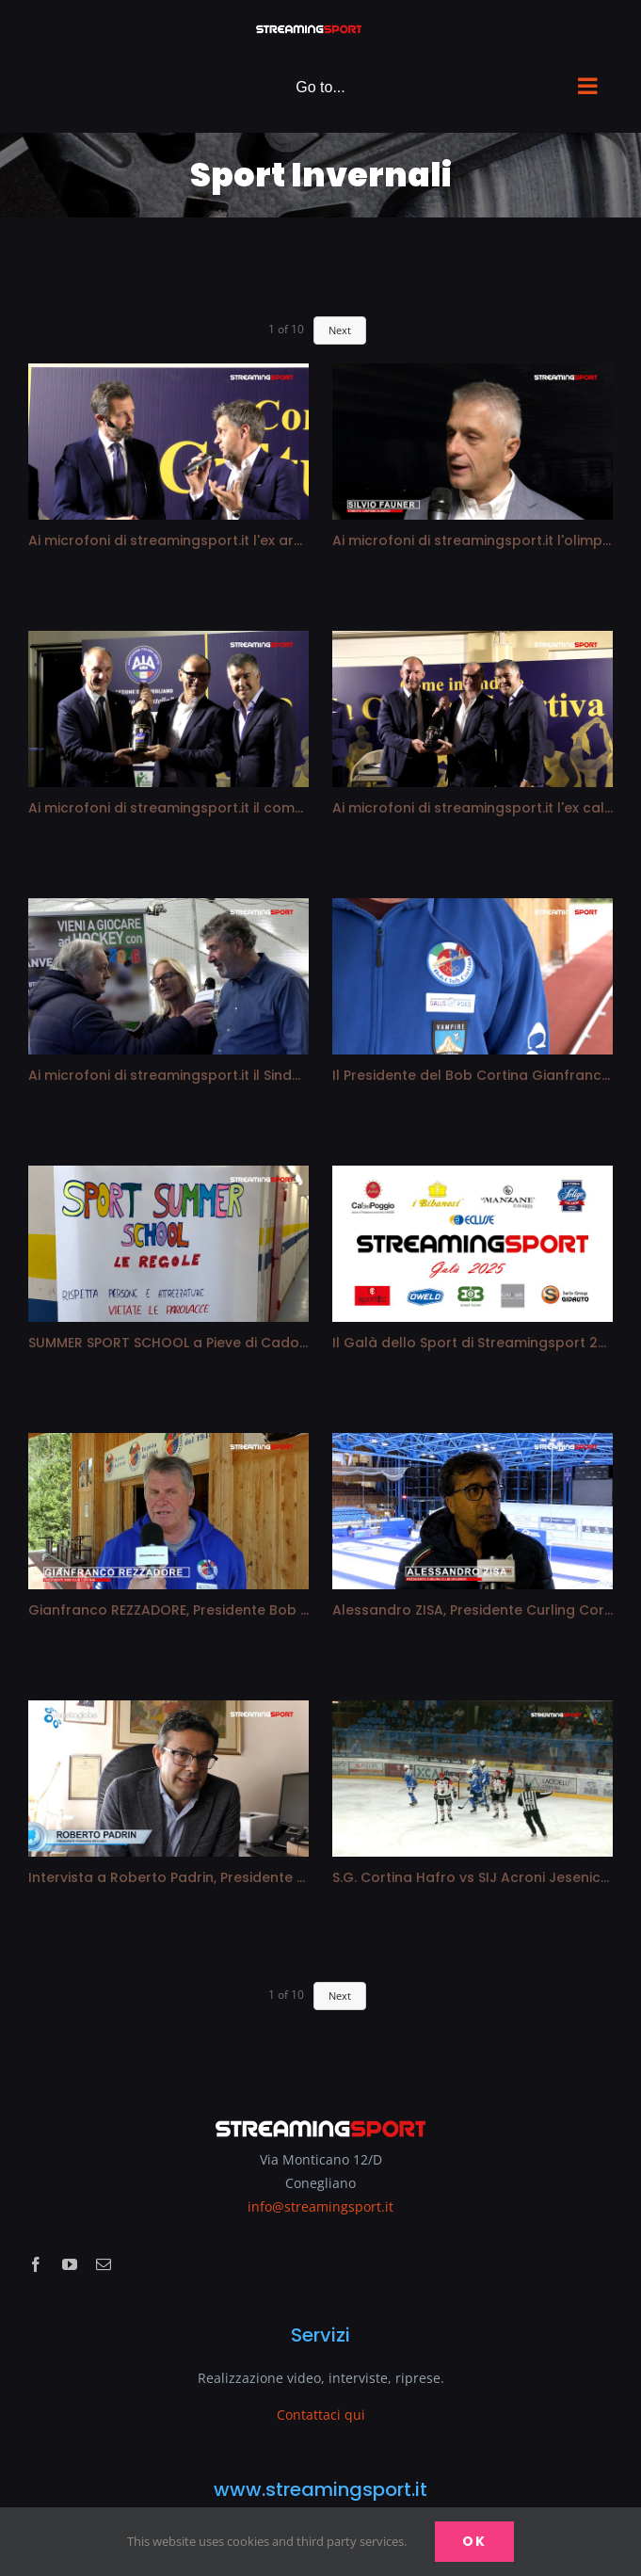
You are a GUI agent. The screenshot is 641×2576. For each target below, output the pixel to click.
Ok (474, 2541)
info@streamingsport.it (320, 2206)
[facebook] (35, 2264)
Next (340, 330)
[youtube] (69, 2264)
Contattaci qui (321, 2414)
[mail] (103, 2264)
